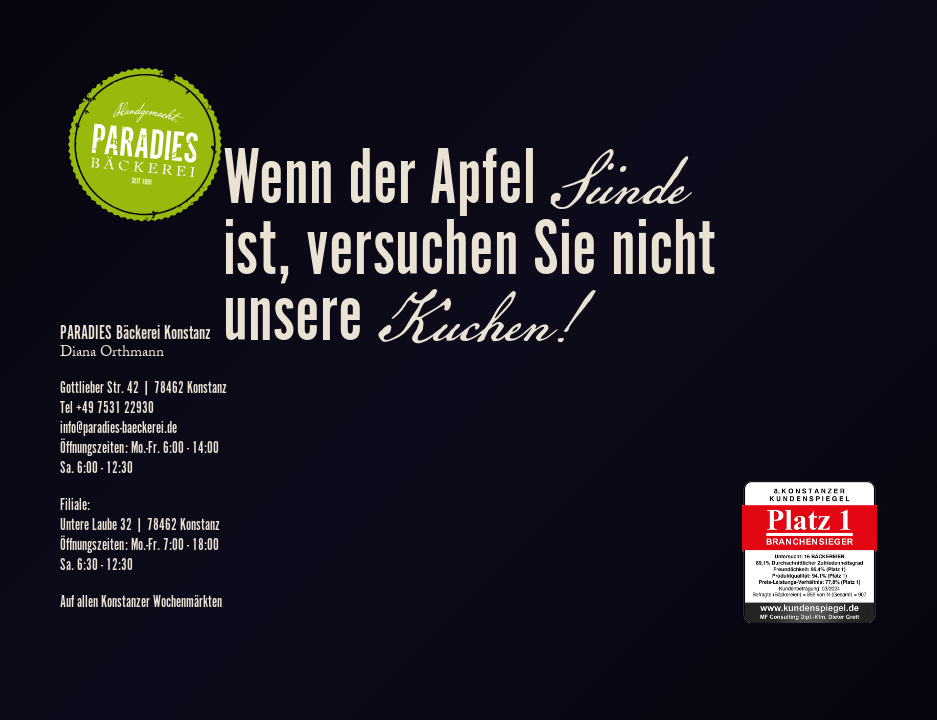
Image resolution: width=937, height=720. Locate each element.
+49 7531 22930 (115, 408)
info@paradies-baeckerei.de (118, 428)
